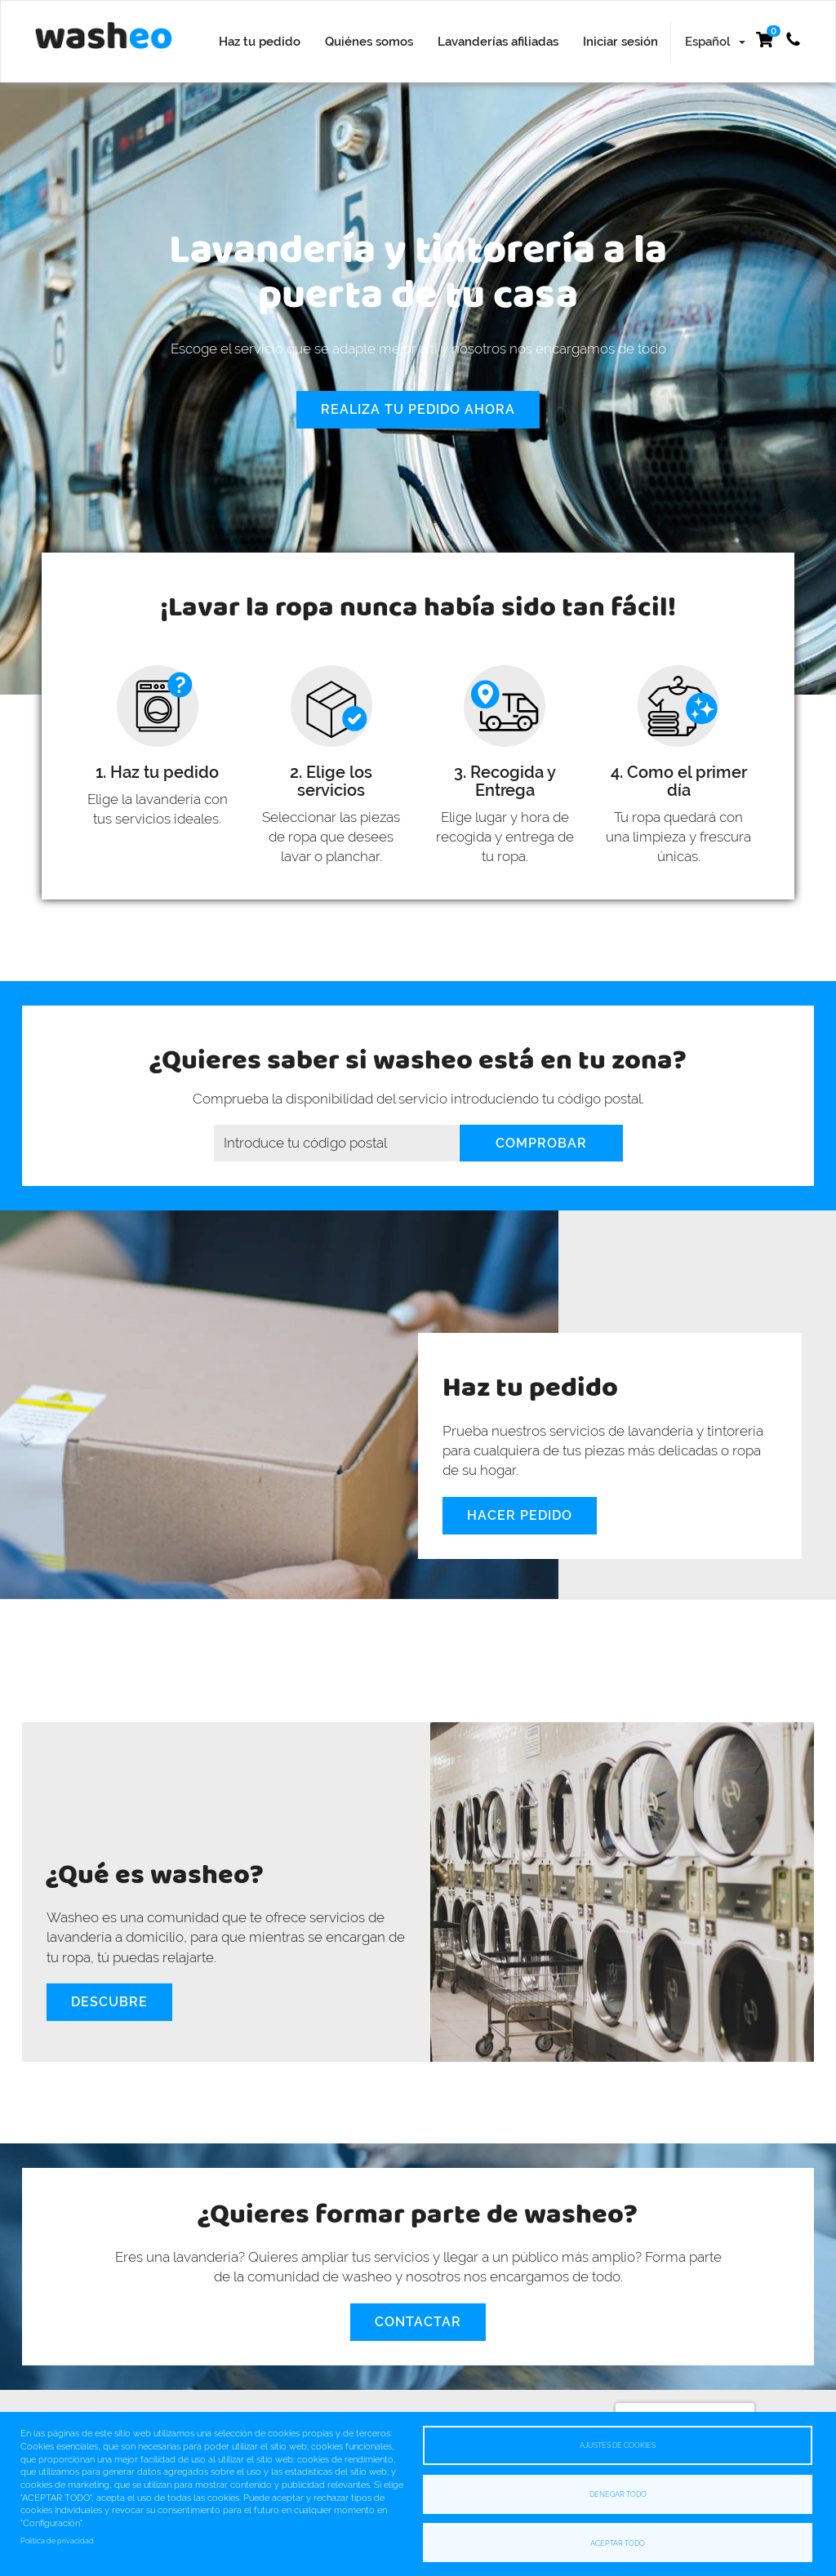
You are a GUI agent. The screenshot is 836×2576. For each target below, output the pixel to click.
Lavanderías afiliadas (498, 41)
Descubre (109, 2002)
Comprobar (541, 1143)
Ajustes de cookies (618, 2445)
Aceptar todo (617, 2542)
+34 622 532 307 (793, 39)
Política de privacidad (57, 2540)
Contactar (418, 2322)
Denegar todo (618, 2493)
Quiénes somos (369, 41)
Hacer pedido (519, 1515)
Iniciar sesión (620, 41)
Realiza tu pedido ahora (418, 409)
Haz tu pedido (259, 41)
